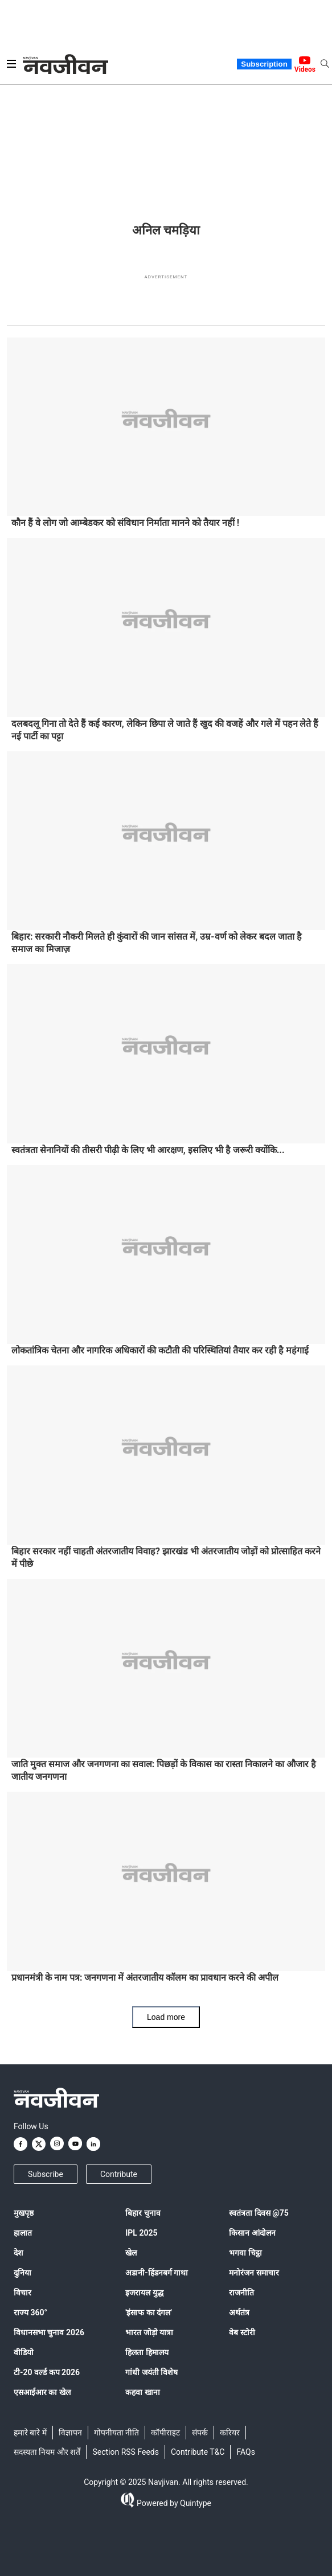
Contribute (118, 2174)
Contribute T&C (198, 2451)
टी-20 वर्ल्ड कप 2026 (47, 2372)
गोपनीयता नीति (116, 2432)
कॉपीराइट (165, 2432)
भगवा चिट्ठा (245, 2252)
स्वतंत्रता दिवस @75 (259, 2212)
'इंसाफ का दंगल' (148, 2312)
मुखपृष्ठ (24, 2212)
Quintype (194, 2503)
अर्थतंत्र (239, 2312)
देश (18, 2252)
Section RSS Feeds (125, 2451)
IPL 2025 (141, 2232)
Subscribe (45, 2174)
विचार (22, 2292)
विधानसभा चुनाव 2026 (49, 2332)
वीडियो (24, 2352)
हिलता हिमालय (146, 2352)
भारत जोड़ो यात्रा (149, 2332)
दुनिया (22, 2272)
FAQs (245, 2451)
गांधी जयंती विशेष (151, 2372)
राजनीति (241, 2292)
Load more (166, 2017)
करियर (230, 2432)
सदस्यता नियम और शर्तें (47, 2451)
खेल (131, 2252)
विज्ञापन (70, 2432)
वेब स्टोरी (242, 2332)
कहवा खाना (142, 2392)
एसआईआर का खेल (42, 2392)
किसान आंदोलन (252, 2232)
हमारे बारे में (30, 2432)
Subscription (264, 64)
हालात (23, 2232)
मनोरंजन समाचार (253, 2272)
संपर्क (200, 2432)
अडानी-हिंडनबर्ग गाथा (156, 2272)
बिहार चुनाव (142, 2212)
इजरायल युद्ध (144, 2292)
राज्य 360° (30, 2312)
